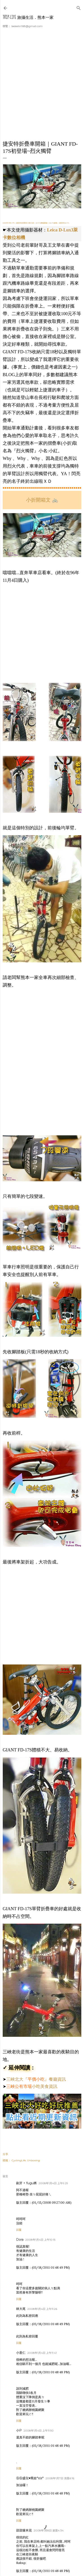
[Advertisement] (42, 87)
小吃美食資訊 (31, 2086)
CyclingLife (18, 2160)
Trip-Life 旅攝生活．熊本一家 (28, 17)
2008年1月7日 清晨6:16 (59, 2478)
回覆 (19, 2229)
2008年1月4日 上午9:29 (53, 2183)
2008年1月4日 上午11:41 (42, 2352)
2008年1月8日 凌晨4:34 (49, 2530)
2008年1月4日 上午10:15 (40, 2239)
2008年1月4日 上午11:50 (39, 2430)
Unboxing (33, 2160)
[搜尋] (78, 7)
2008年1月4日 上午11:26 (42, 2309)
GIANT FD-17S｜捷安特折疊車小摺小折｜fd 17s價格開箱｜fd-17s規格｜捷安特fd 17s (36, 223)
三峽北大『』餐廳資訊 (36, 2079)
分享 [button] (5, 2154)
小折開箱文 (38, 500)
